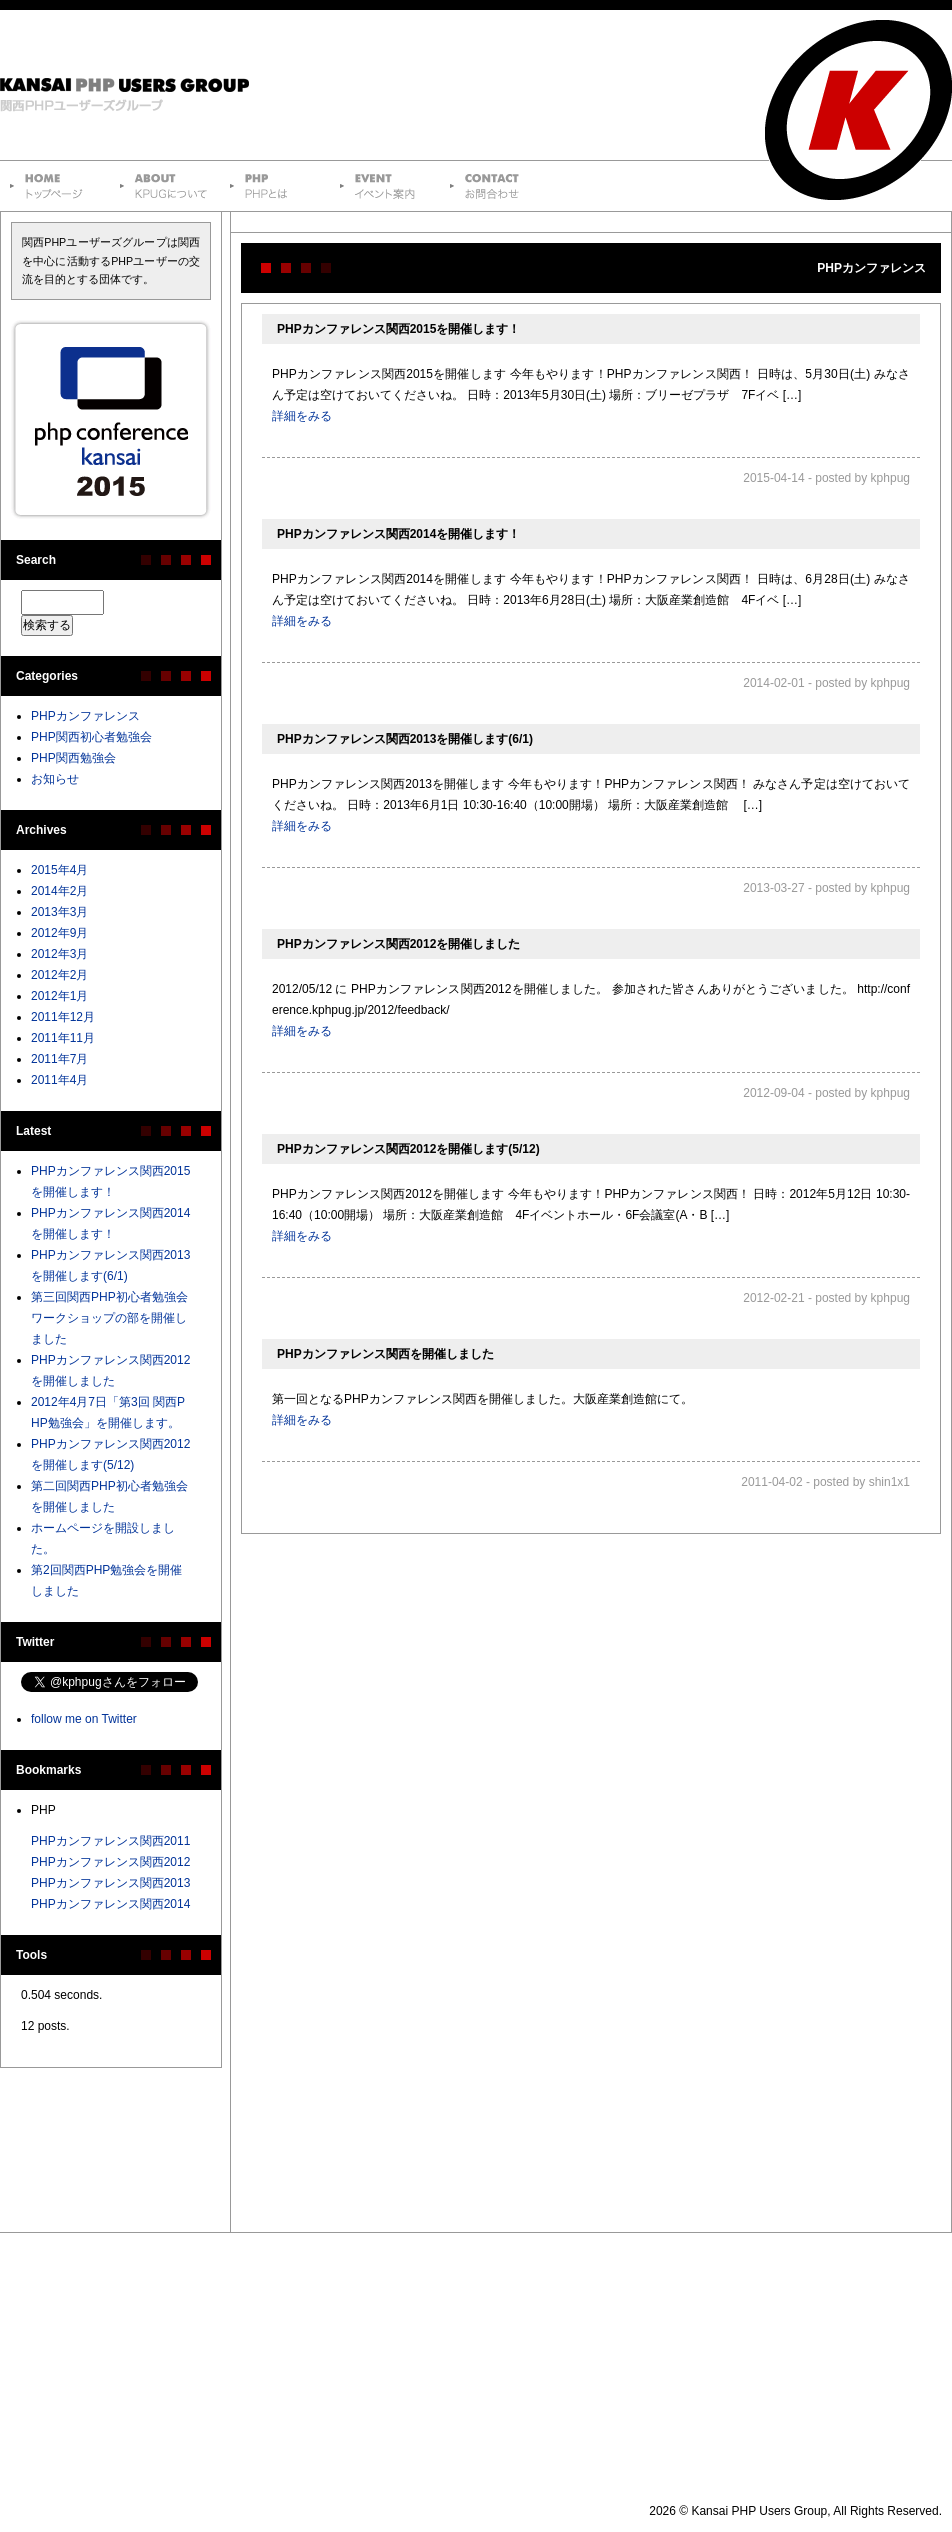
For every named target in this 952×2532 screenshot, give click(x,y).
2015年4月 (59, 870)
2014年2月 (59, 891)
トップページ (55, 186)
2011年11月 (63, 1038)
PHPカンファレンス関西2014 (110, 1904)
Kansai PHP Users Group (135, 85)
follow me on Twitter (84, 1719)
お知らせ (55, 779)
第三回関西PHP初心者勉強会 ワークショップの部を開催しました (109, 1318)
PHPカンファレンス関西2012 (110, 1862)
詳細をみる (302, 416)
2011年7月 (59, 1059)
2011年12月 (63, 1017)
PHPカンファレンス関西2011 (110, 1841)
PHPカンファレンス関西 (111, 420)
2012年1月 (59, 996)
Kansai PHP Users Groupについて (165, 186)
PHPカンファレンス (85, 716)
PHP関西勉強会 (73, 758)
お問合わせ (495, 186)
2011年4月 (59, 1080)
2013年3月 (59, 912)
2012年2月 (59, 975)
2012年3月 (59, 954)
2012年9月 (59, 933)
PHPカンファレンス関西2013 (110, 1883)
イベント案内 (385, 186)
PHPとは (275, 186)
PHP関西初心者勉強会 (91, 737)
